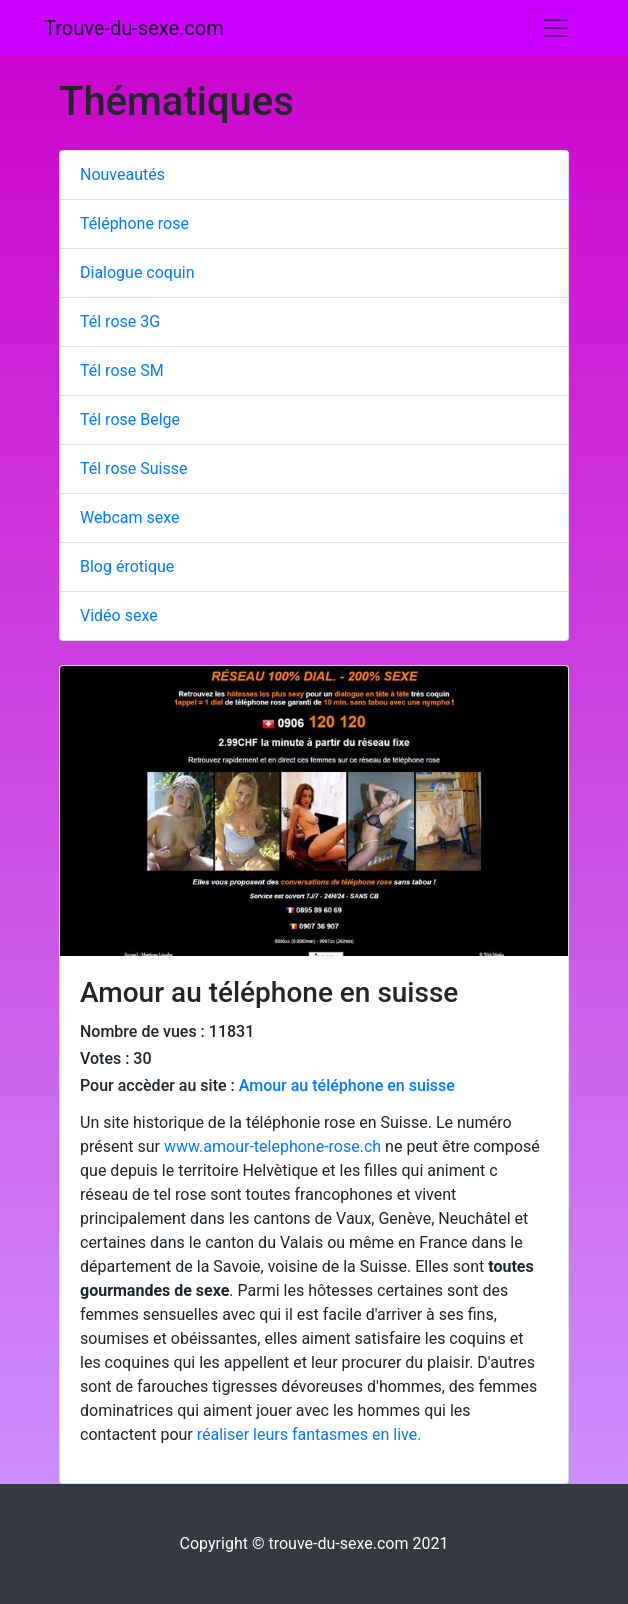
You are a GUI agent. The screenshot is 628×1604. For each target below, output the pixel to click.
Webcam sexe (130, 517)
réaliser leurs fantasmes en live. (309, 1434)
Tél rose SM (122, 370)
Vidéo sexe (119, 615)
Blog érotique (127, 566)
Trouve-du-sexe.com (134, 28)
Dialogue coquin (137, 272)
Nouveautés (122, 174)
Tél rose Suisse (133, 468)
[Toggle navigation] (556, 28)
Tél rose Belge (130, 419)
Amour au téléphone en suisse (347, 1085)
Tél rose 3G (120, 321)
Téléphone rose (134, 223)
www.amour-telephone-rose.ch (272, 1146)
